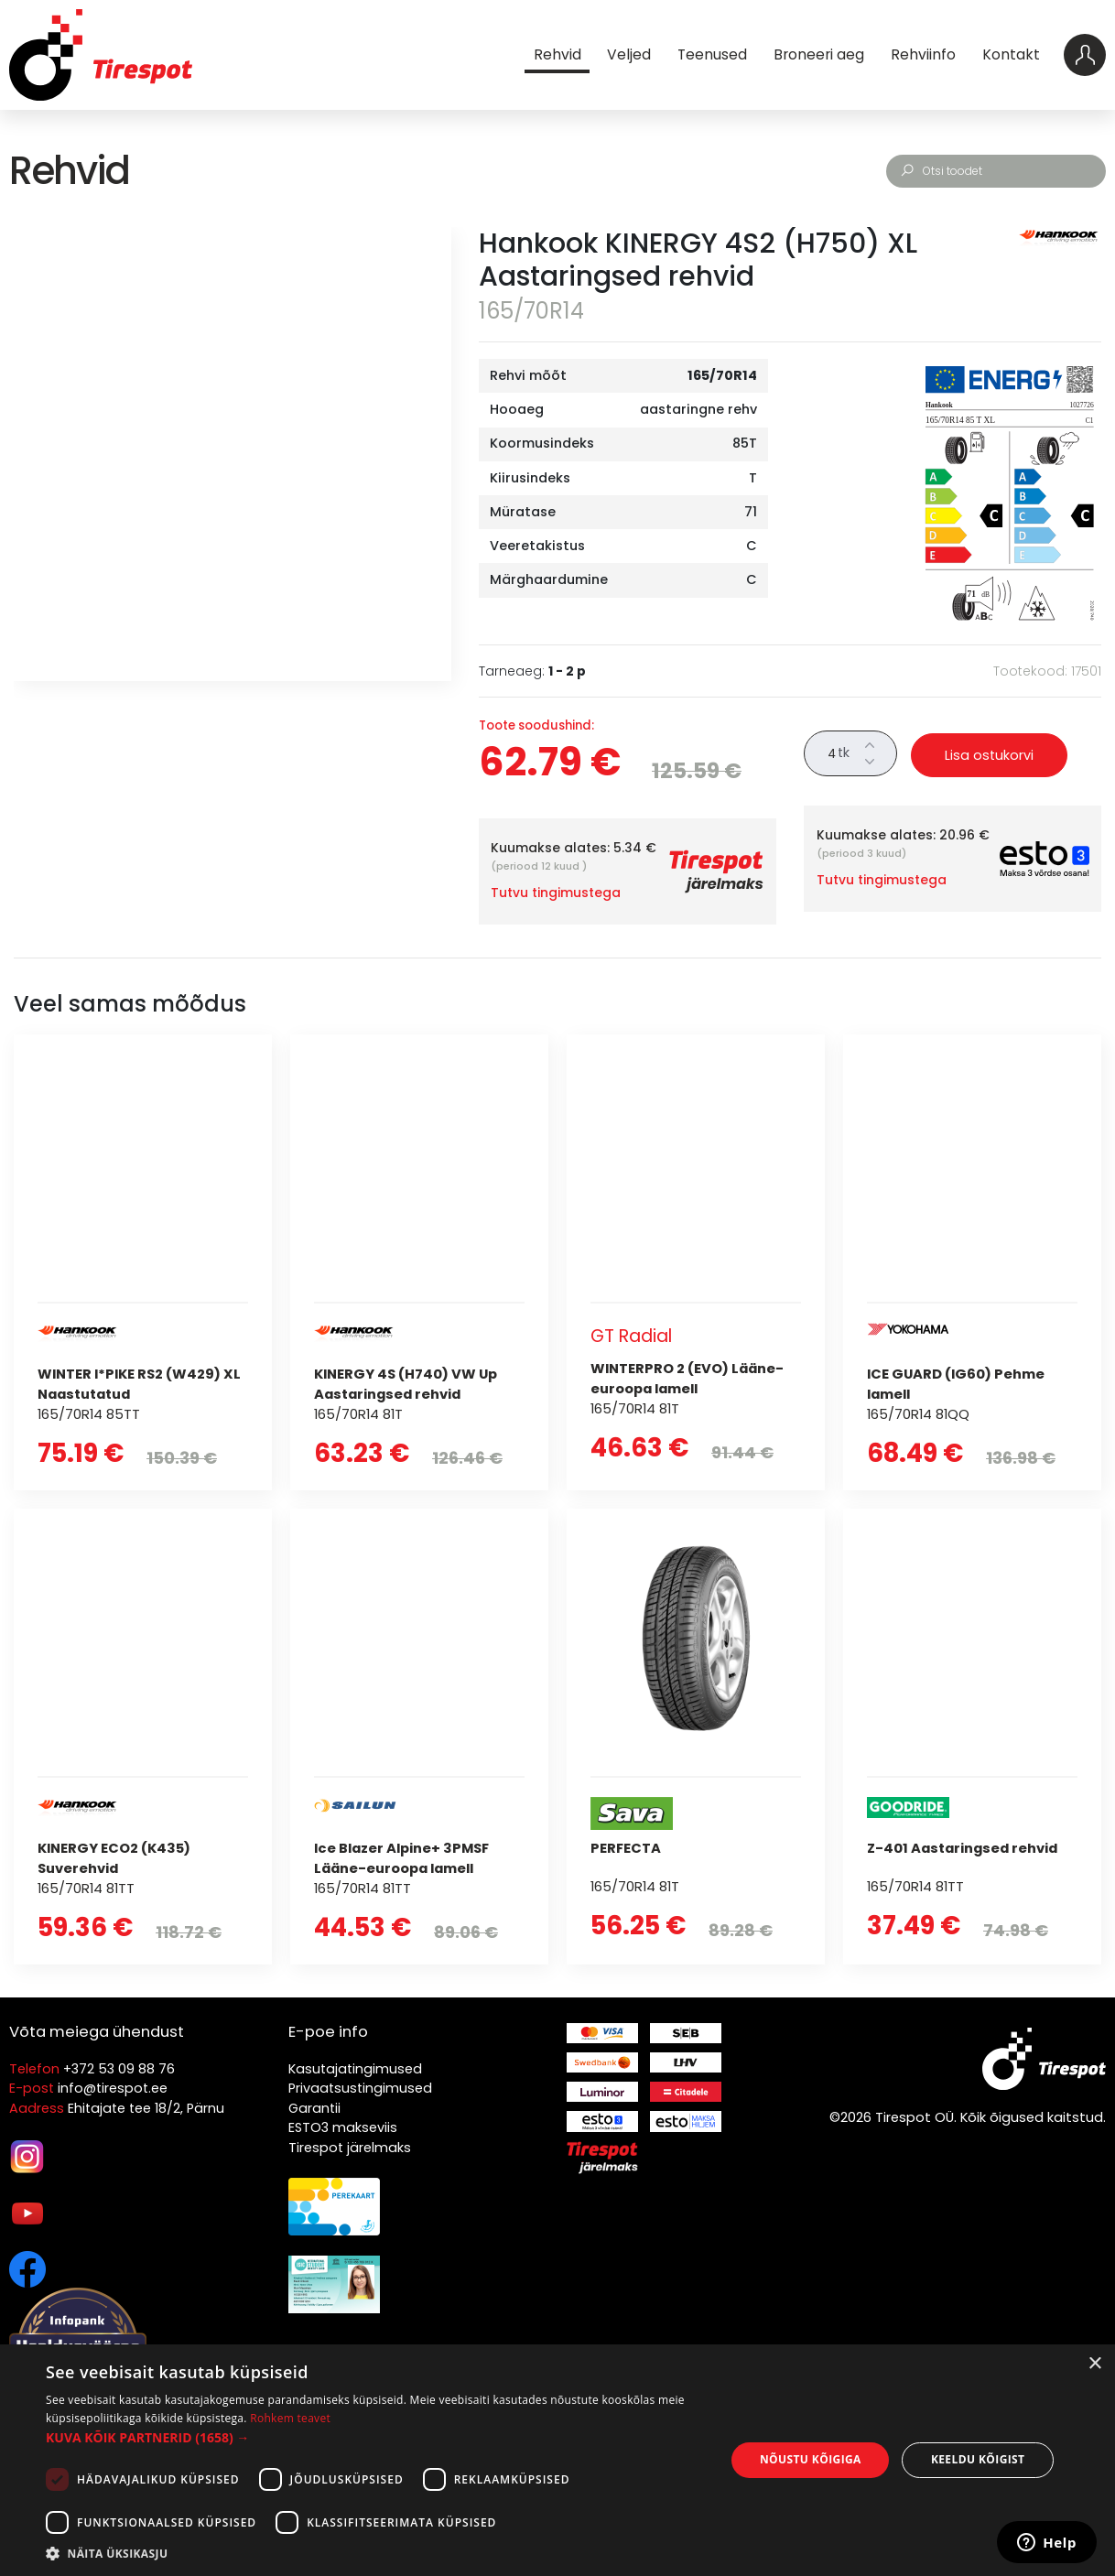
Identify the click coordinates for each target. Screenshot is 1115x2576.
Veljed (629, 54)
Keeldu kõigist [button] (978, 2459)
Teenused (711, 54)
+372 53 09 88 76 (119, 2069)
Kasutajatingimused (355, 2069)
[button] (375, 2437)
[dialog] (557, 2460)
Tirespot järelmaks (349, 2147)
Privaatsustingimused (360, 2088)
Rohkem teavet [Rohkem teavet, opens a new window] (290, 2418)
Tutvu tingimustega (556, 893)
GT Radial (632, 1336)
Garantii (314, 2108)
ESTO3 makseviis (342, 2127)
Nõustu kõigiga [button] (810, 2459)
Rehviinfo (922, 54)
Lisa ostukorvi (989, 755)
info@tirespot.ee (113, 2088)
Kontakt (1010, 54)
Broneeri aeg (818, 54)
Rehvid (556, 54)
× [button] (1094, 2364)
